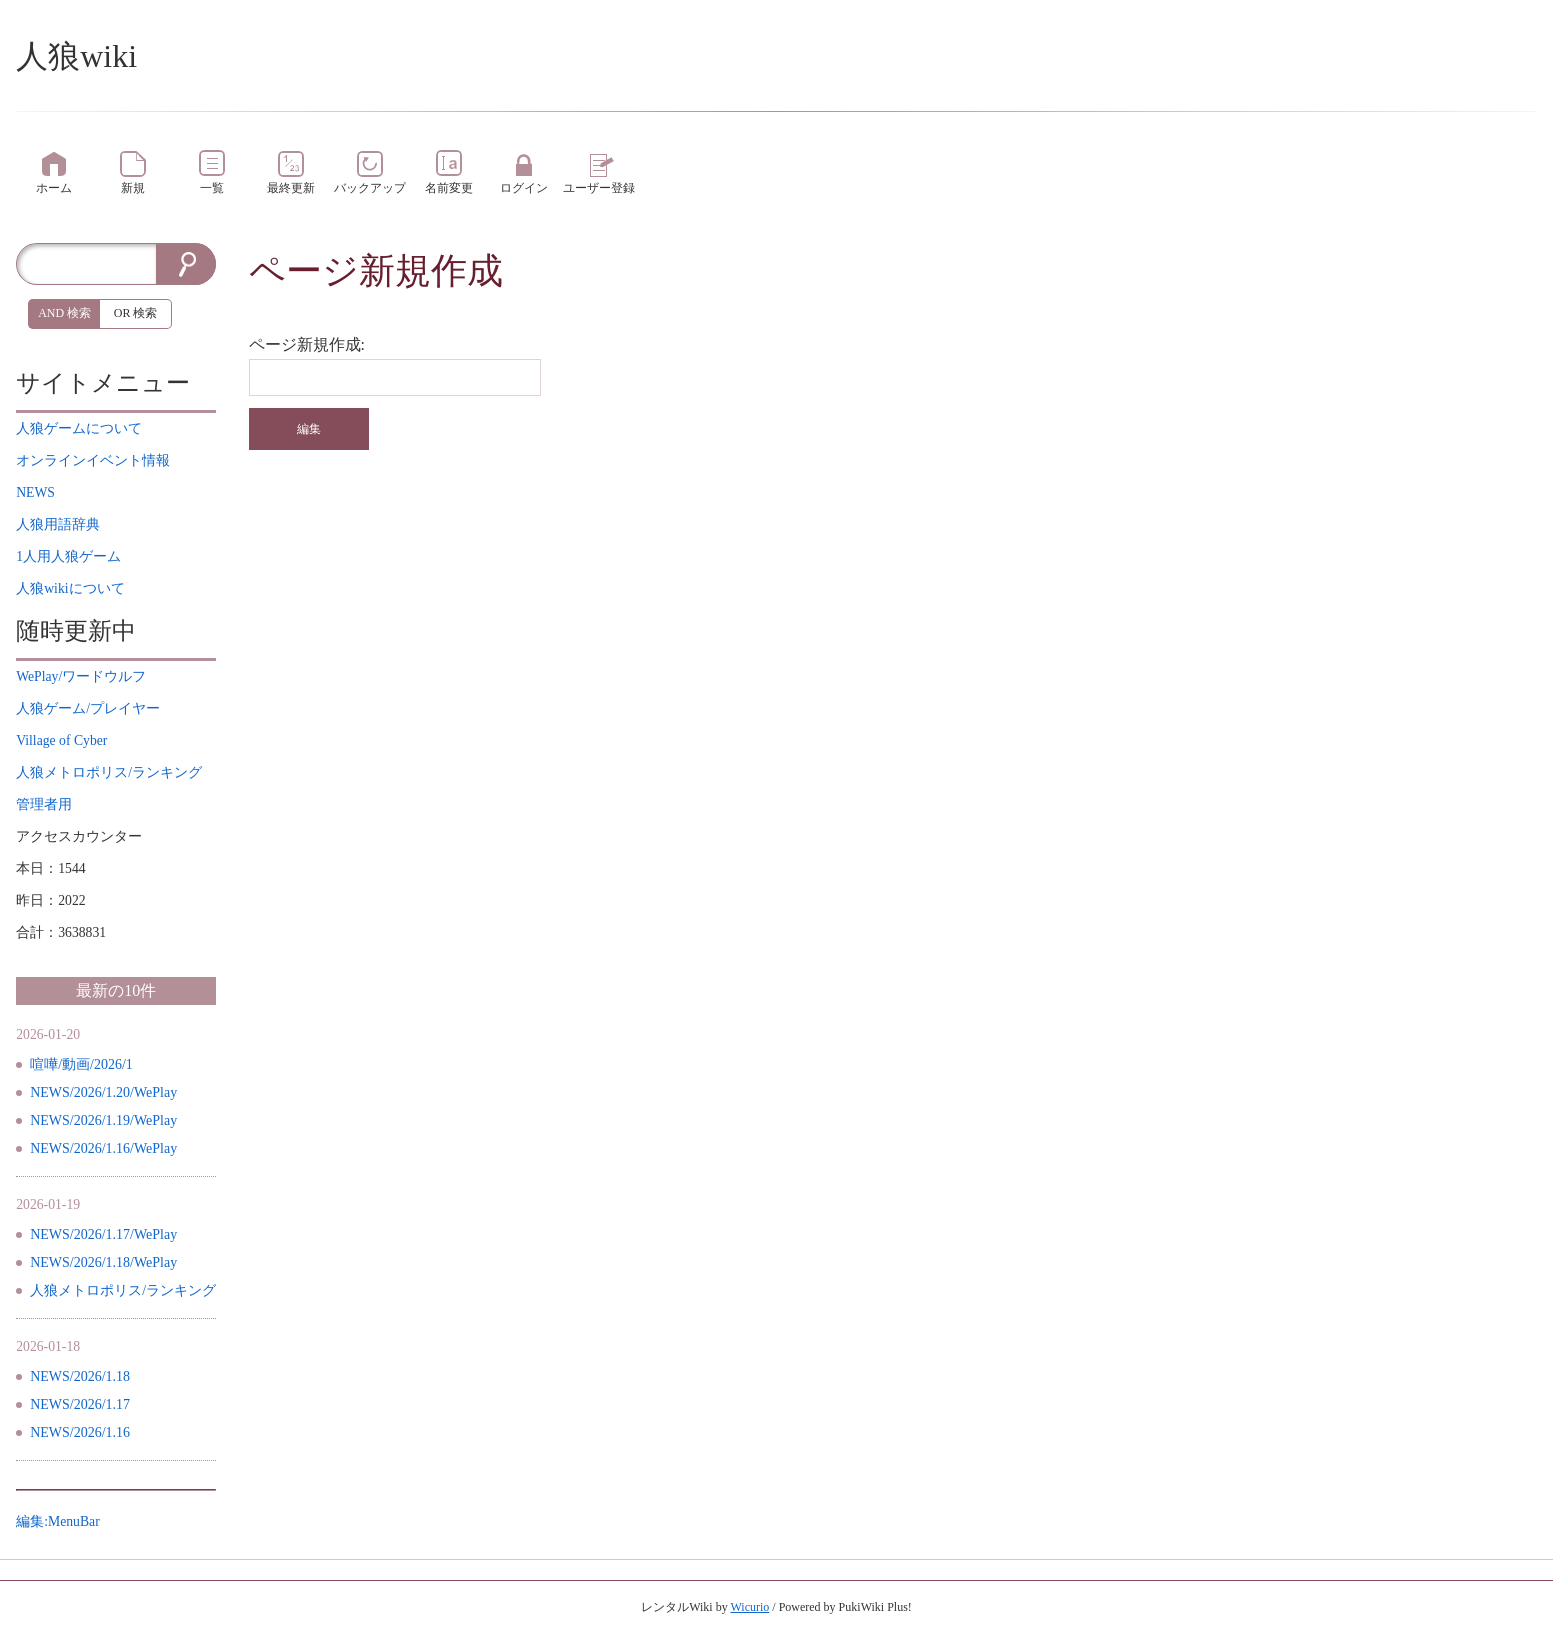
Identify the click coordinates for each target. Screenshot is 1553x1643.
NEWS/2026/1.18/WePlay (103, 1262)
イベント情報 (93, 460)
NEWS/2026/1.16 (80, 1432)
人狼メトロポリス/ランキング (123, 1290)
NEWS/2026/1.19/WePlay (103, 1120)
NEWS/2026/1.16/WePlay (103, 1148)
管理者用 (44, 804)
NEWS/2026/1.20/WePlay (103, 1092)
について (79, 428)
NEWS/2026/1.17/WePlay (103, 1234)
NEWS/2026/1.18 (80, 1376)
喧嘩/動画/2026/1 (81, 1064)
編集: (58, 1521)
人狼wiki (76, 56)
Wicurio (749, 1607)
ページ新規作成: (307, 344)
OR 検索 (136, 313)
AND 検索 (64, 313)
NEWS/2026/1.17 (80, 1404)
